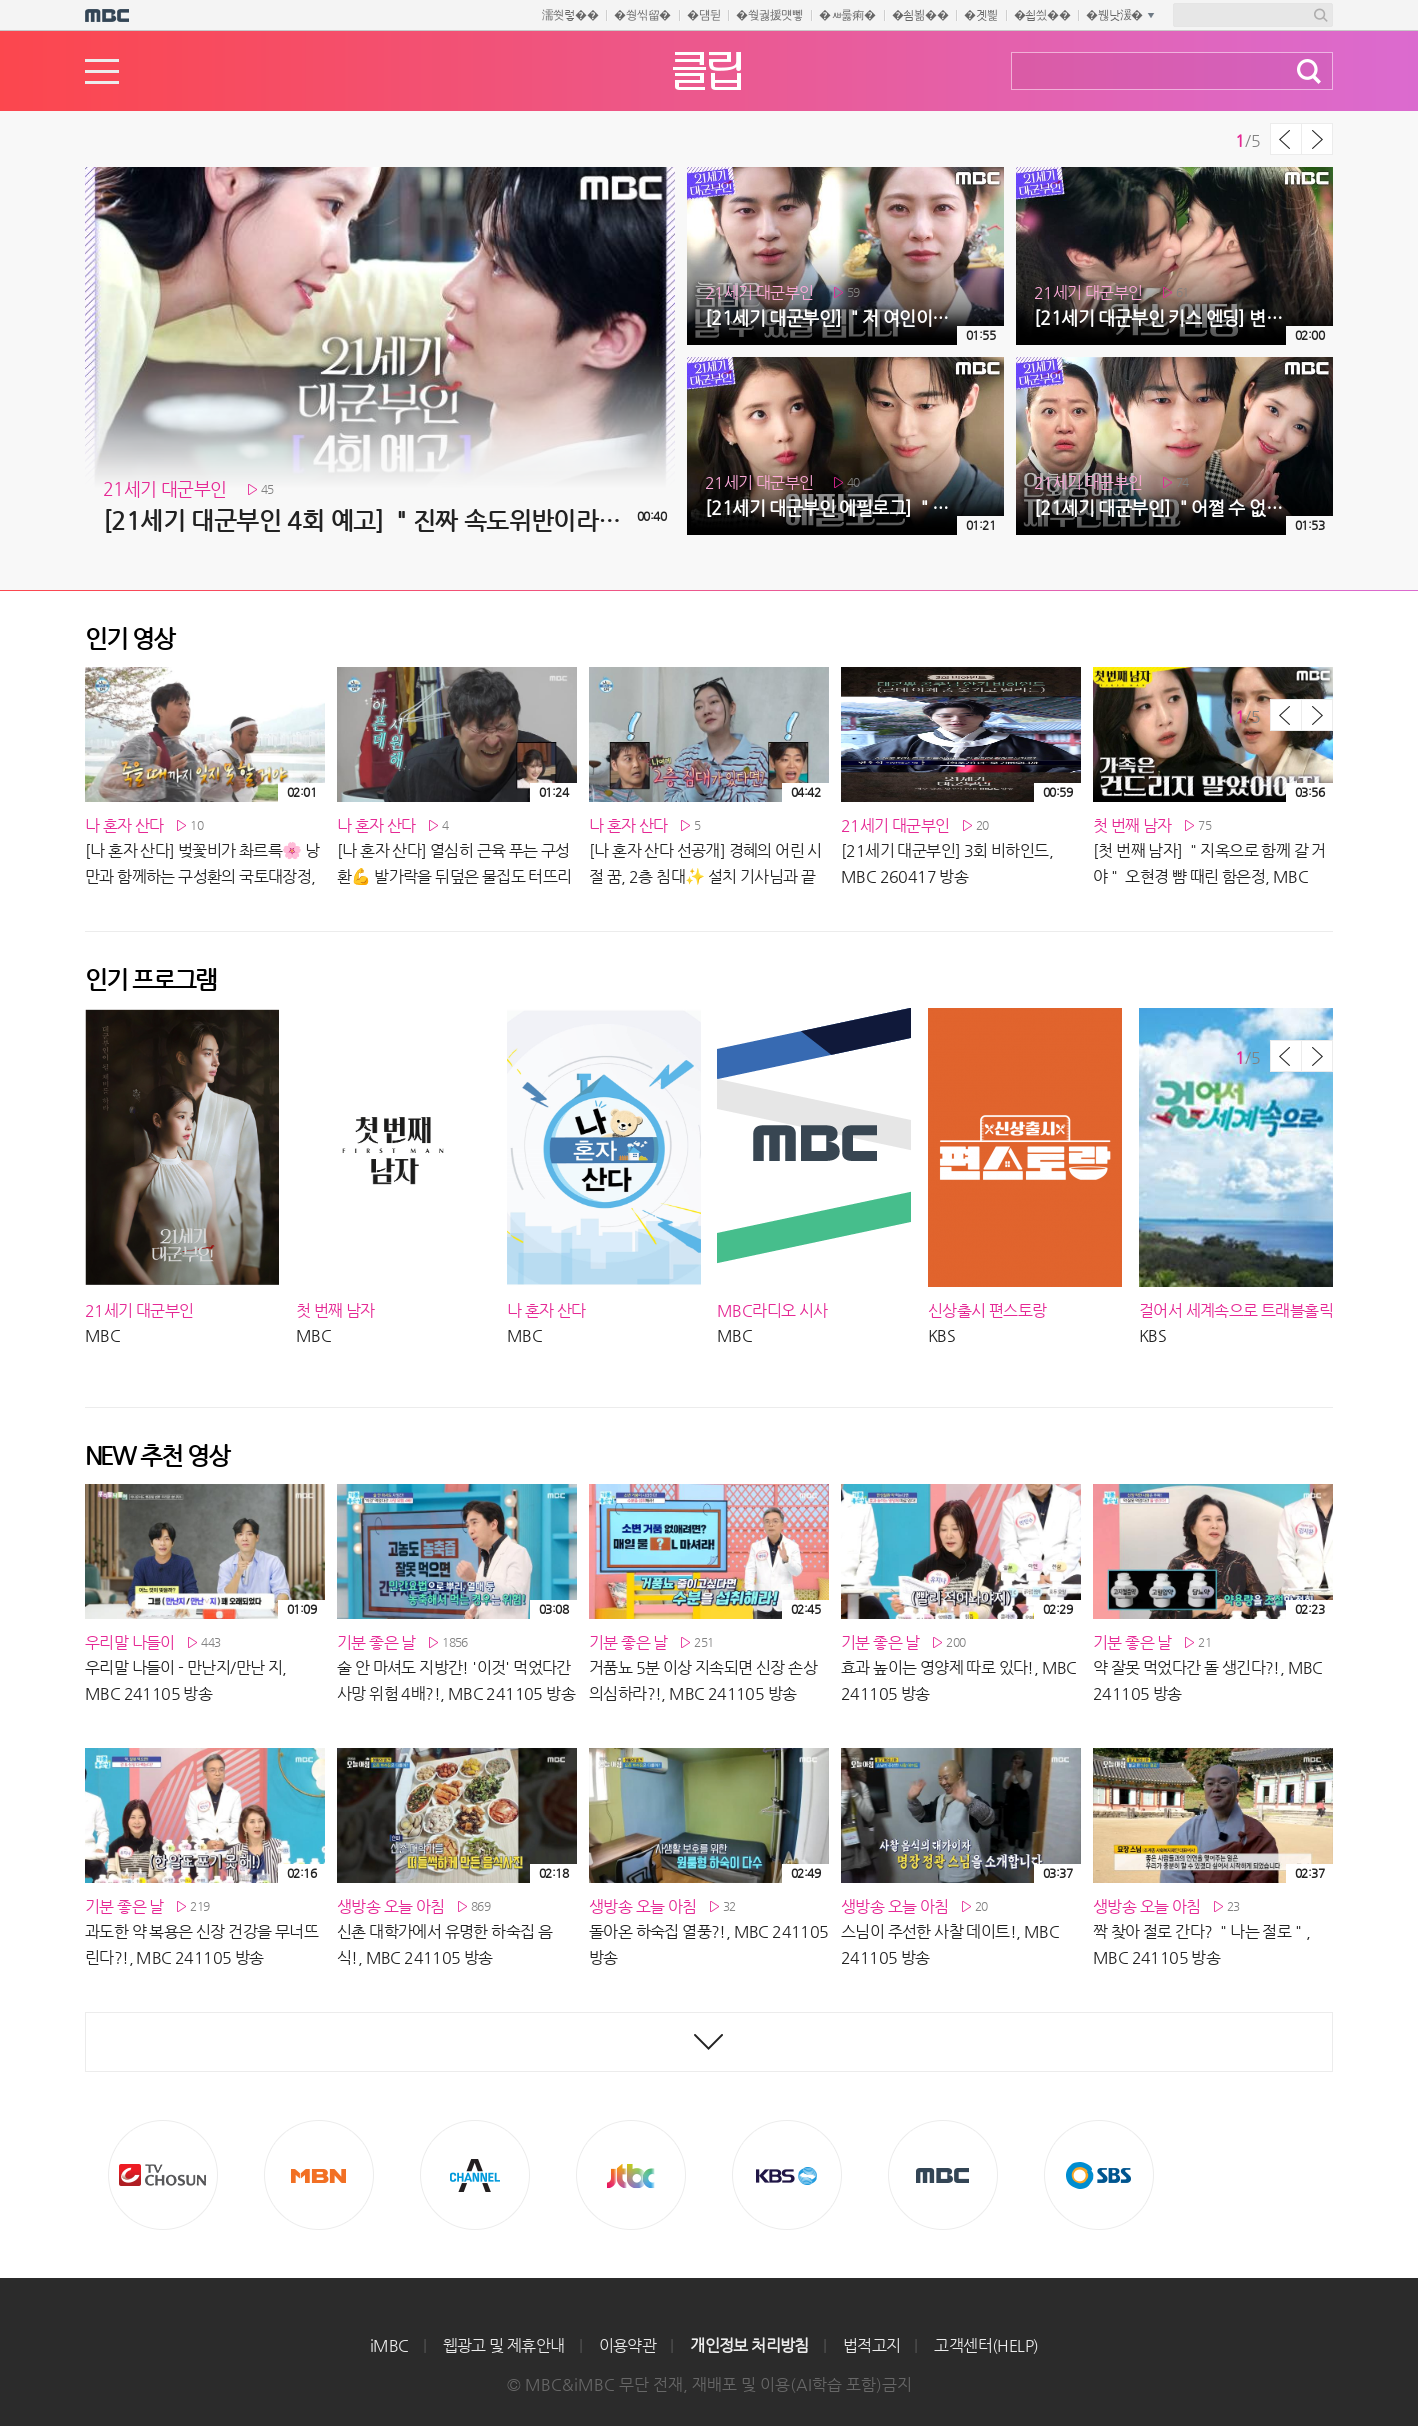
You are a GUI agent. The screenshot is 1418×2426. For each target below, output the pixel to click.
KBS (787, 2175)
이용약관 (628, 2345)
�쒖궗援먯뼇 (769, 15)
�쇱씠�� (1042, 15)
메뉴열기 (102, 71)
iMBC (389, 2345)
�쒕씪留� (642, 15)
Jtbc (631, 2175)
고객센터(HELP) (986, 2345)
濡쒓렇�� (570, 15)
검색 (1309, 71)
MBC (943, 2175)
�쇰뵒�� (920, 15)
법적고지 (872, 2345)
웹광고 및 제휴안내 (504, 2345)
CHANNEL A (475, 2175)
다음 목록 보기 (1317, 139)
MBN (319, 2175)
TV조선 (163, 2175)
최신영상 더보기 (709, 2042)
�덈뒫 (703, 15)
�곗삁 (980, 15)
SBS (1099, 2175)
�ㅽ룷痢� (847, 15)
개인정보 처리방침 (749, 2345)
